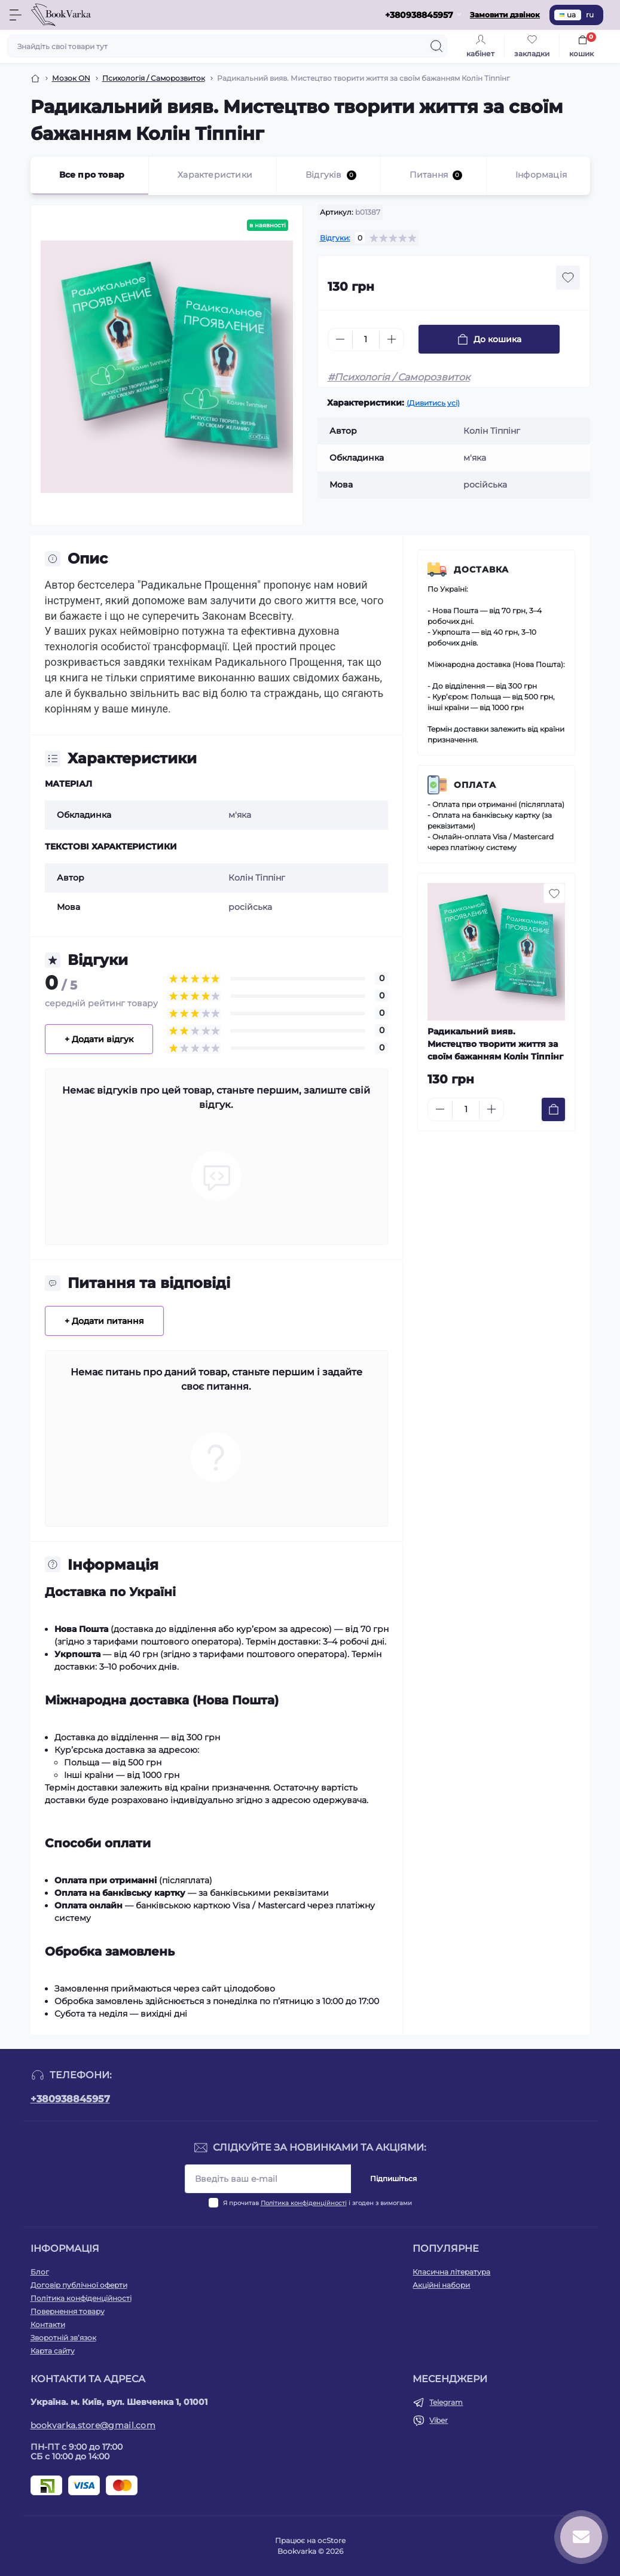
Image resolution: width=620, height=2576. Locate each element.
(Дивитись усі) (433, 402)
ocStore (331, 2540)
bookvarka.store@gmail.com (93, 2425)
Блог (39, 2271)
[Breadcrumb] (35, 78)
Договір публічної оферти (78, 2284)
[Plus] (392, 339)
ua (568, 14)
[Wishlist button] (568, 278)
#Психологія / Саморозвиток (399, 377)
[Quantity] (366, 339)
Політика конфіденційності (304, 2203)
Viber (438, 2420)
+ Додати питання (104, 1321)
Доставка (481, 569)
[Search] (436, 46)
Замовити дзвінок (505, 14)
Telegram (446, 2402)
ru (590, 14)
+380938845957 (70, 2099)
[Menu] (16, 15)
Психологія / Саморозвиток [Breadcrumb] (153, 78)
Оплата (475, 785)
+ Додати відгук (99, 1039)
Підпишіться (393, 2178)
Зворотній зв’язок (63, 2337)
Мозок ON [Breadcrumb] (71, 78)
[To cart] (553, 1109)
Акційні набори (441, 2284)
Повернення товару (67, 2311)
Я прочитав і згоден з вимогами (317, 2203)
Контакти (47, 2324)
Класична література (451, 2271)
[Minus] (340, 339)
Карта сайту (52, 2350)
